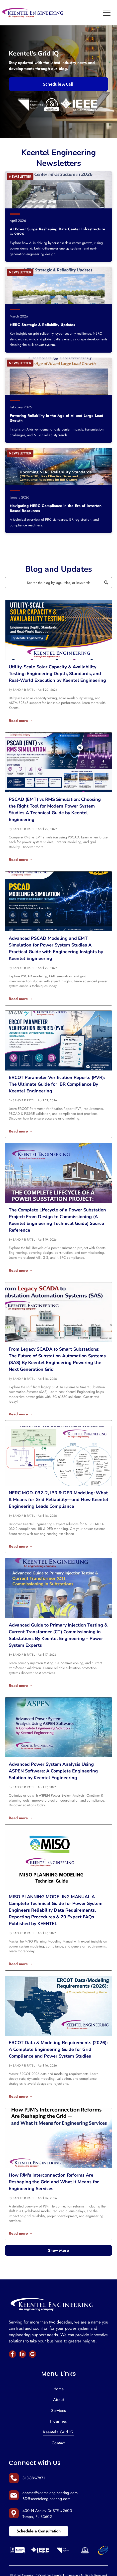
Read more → (21, 720)
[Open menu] (107, 12)
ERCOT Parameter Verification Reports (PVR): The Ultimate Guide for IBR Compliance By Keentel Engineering (57, 1084)
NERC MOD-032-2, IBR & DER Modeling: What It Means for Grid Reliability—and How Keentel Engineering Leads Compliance (58, 1499)
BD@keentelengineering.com (46, 2499)
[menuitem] (59, 2389)
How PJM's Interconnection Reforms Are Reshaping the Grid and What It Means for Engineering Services (54, 2182)
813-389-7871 (33, 2478)
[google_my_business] (32, 2354)
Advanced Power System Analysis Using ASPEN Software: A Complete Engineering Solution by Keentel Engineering (53, 1771)
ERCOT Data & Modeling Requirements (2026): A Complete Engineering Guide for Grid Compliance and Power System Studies (58, 2049)
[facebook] (12, 2354)
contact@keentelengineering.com (50, 2493)
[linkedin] (22, 2354)
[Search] (59, 582)
